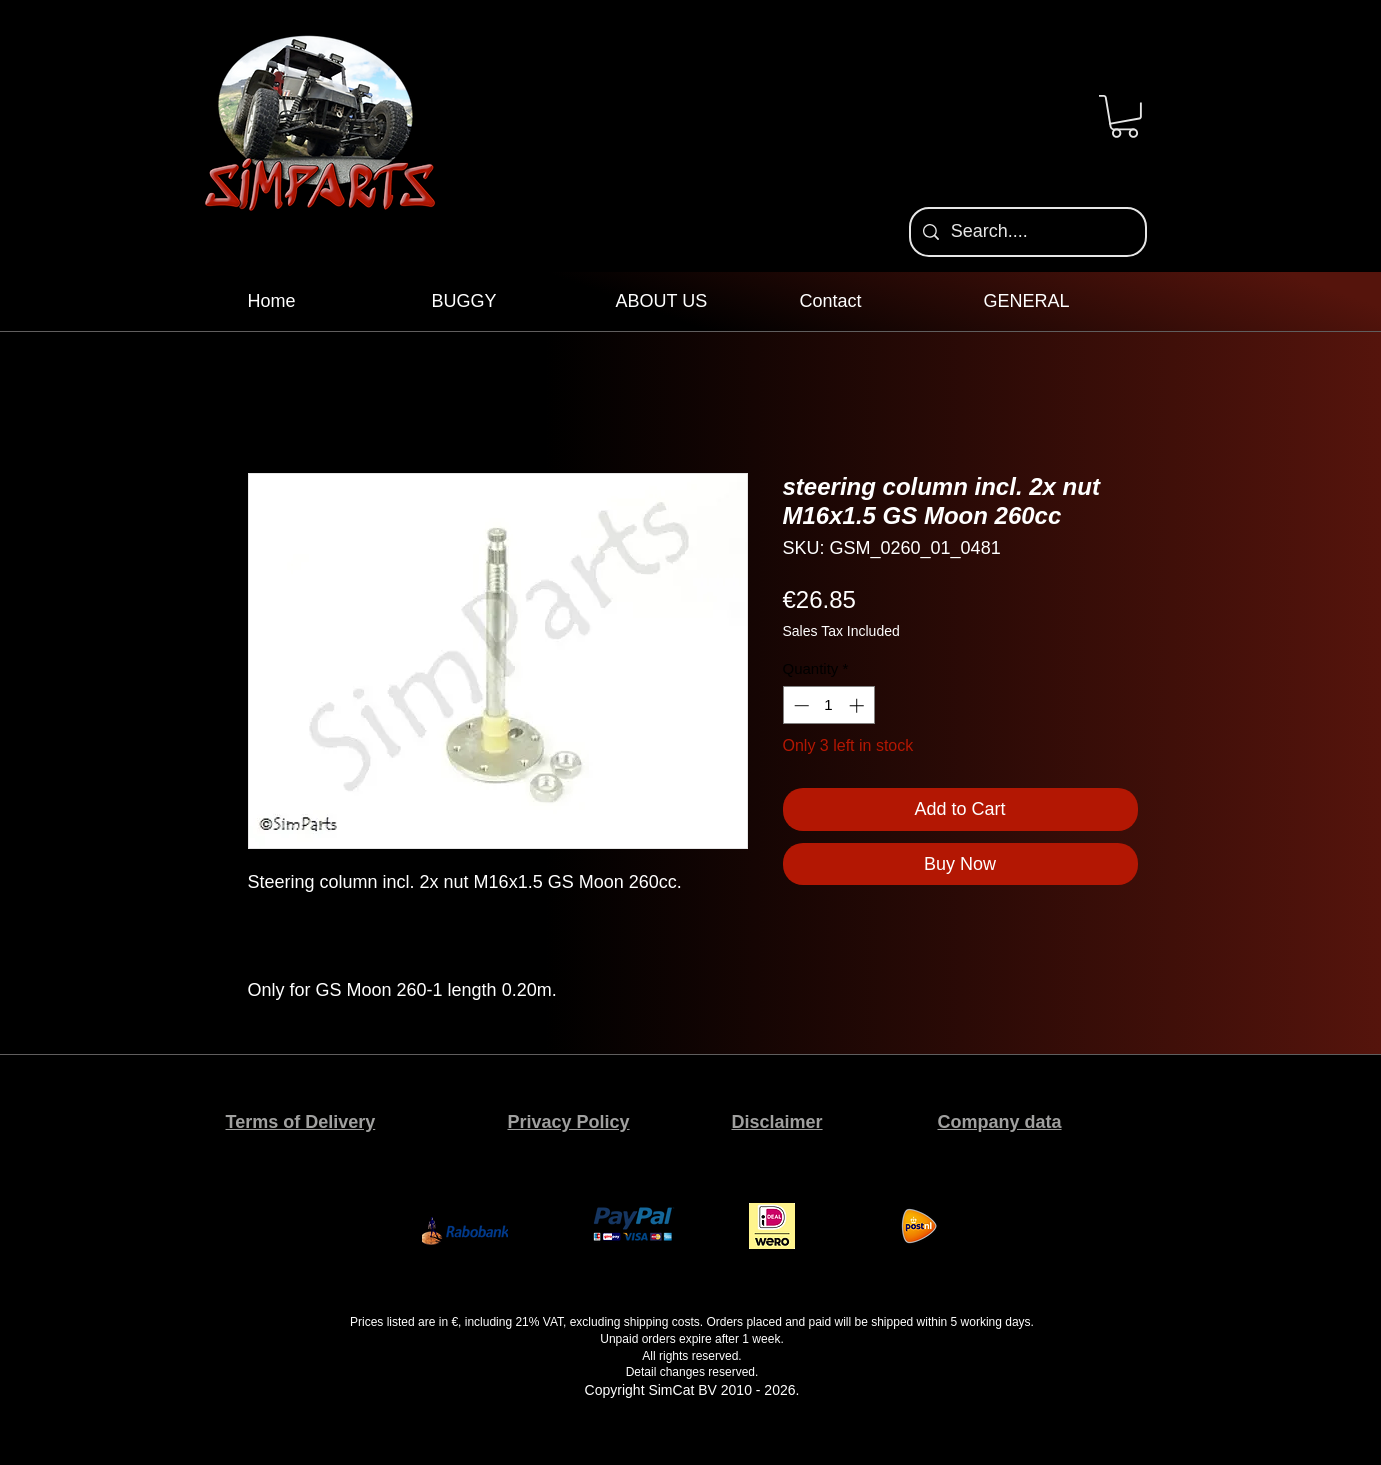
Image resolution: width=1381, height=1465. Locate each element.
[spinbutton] (828, 705)
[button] (1124, 116)
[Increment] (858, 705)
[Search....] (1027, 232)
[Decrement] (799, 705)
